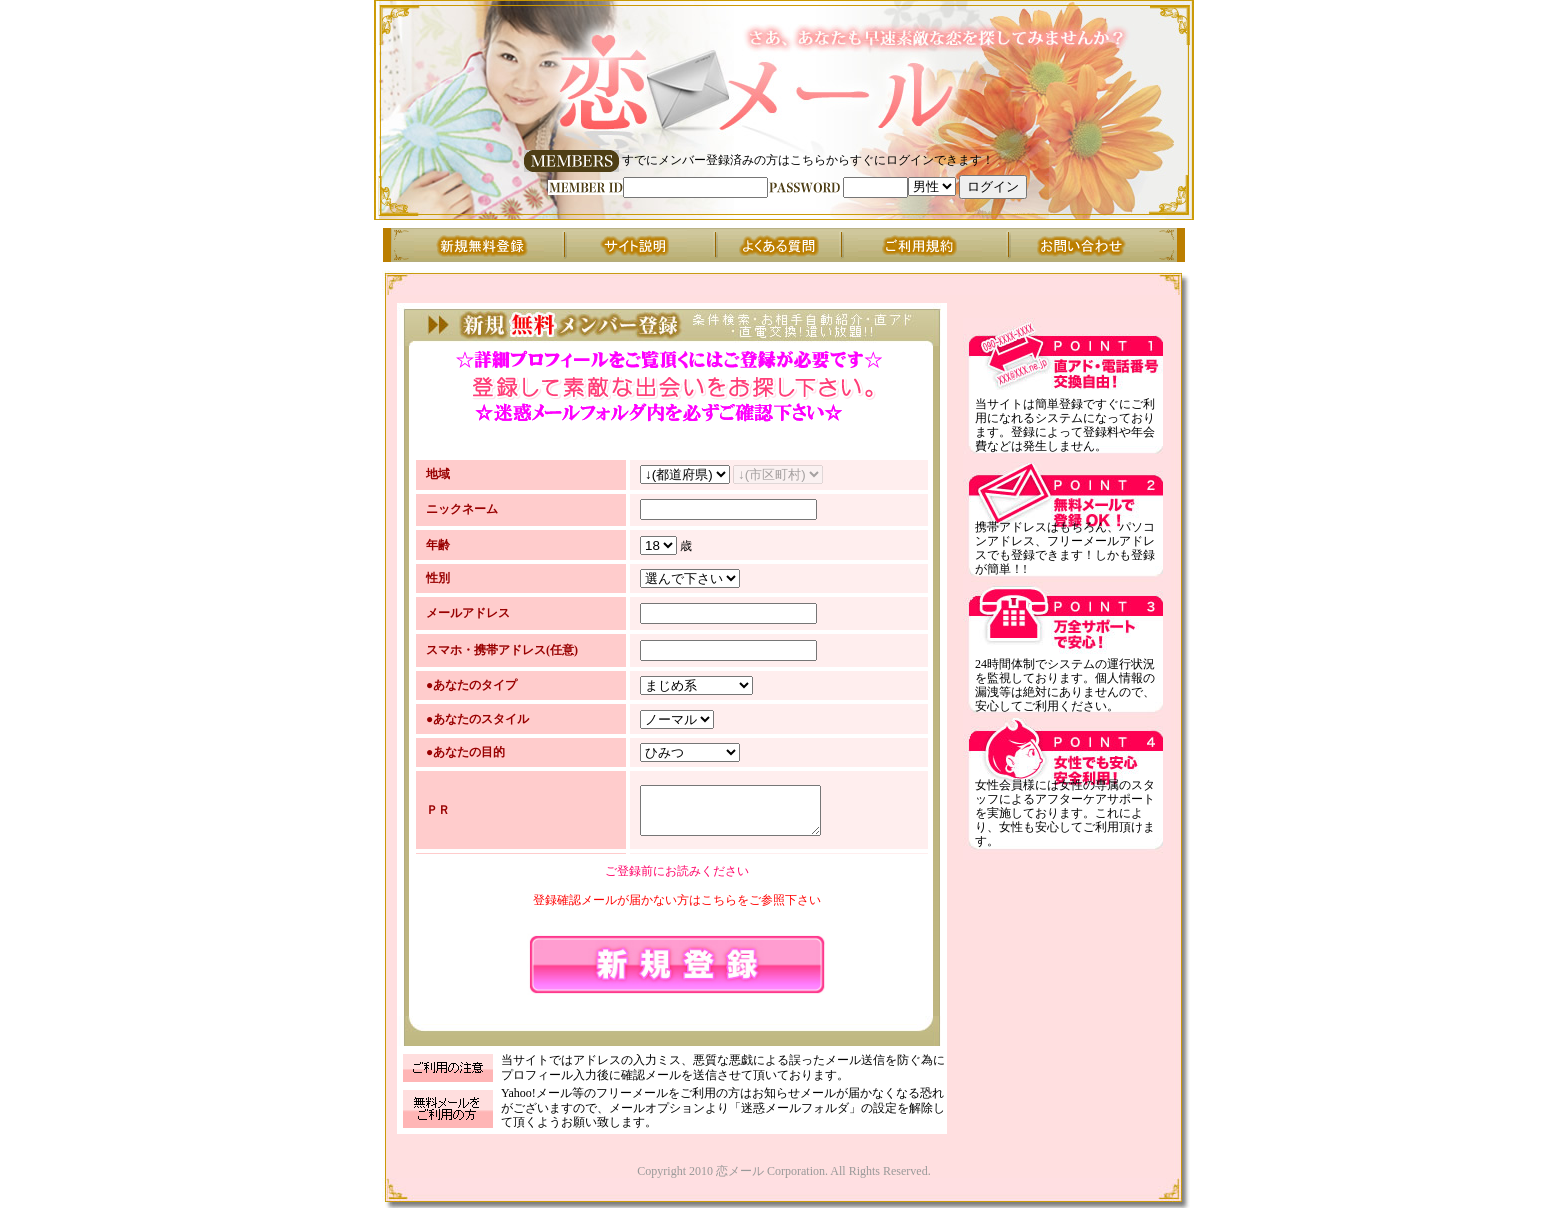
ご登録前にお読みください (677, 874)
